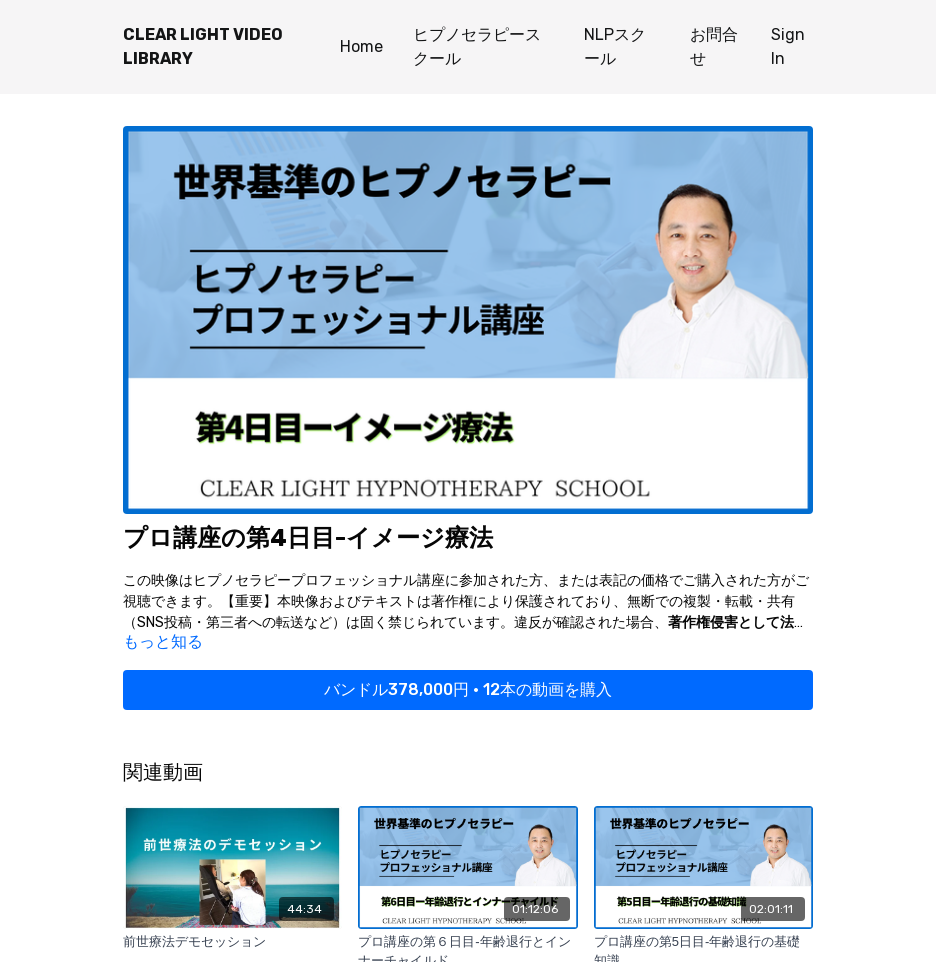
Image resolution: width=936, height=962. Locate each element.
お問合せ (714, 46)
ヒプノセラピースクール (477, 46)
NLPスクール (615, 46)
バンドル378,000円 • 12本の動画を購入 (468, 689)
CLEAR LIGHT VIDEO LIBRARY (203, 46)
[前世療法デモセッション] (232, 942)
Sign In (788, 46)
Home (361, 46)
